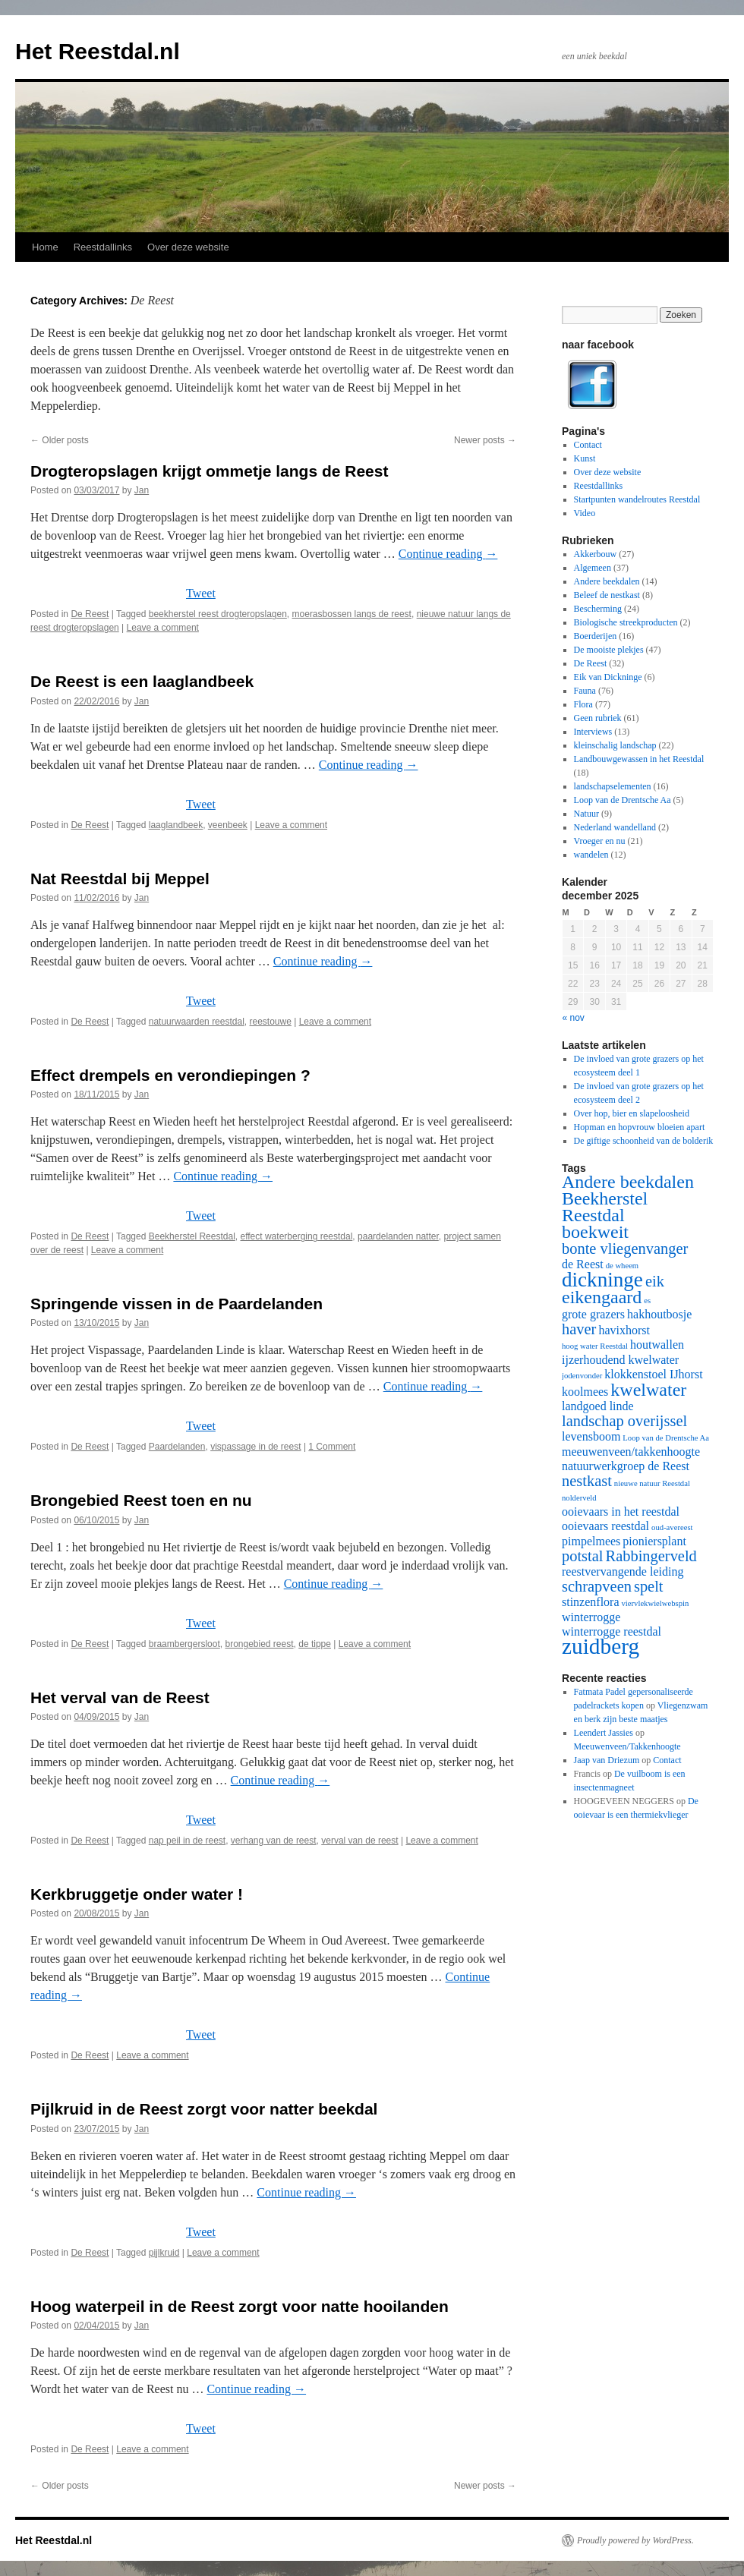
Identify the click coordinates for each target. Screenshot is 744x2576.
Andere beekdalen (607, 581)
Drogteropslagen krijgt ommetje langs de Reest (209, 471)
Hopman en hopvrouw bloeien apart (639, 1127)
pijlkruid (164, 2252)
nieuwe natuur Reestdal (652, 1483)
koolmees (585, 1391)
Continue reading (448, 553)
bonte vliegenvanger (625, 1248)
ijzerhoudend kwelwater (620, 1359)
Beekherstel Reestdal (192, 1236)
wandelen (591, 854)
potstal (583, 1556)
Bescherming (598, 608)
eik (654, 1281)
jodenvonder (582, 1375)
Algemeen (592, 567)
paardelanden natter (398, 1236)
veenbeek (227, 825)
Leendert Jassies (603, 1732)
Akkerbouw (595, 554)
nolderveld (579, 1498)
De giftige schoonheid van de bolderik (644, 1140)
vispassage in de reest (255, 1446)
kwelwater (648, 1390)
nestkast (587, 1480)
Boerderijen (595, 636)
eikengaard (602, 1297)
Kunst (585, 458)
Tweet (201, 593)
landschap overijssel (624, 1420)
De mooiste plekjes (609, 649)
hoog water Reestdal (595, 1346)
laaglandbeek (176, 825)
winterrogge (591, 1617)
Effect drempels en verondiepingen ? (170, 1075)
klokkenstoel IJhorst (653, 1374)
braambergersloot (184, 1644)
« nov (574, 1017)
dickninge (602, 1279)
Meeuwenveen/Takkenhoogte (627, 1746)
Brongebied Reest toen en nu (141, 1500)
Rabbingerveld (651, 1556)
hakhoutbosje (659, 1314)
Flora (583, 704)
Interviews (593, 731)
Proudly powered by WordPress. (635, 2540)
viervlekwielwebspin (655, 1603)
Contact (588, 444)
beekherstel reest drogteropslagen (218, 614)
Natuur (586, 813)
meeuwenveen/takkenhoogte (631, 1451)
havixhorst (624, 1330)
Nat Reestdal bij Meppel (120, 878)
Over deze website (188, 247)
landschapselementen (612, 786)
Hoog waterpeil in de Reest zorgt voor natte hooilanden (239, 2306)
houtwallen (657, 1344)
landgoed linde (598, 1406)
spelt (649, 1586)
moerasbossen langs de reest (351, 614)
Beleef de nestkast (607, 595)
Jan (141, 490)
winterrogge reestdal (611, 1631)
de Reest (583, 1264)
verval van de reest (359, 1840)
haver (579, 1329)
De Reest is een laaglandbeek (142, 681)
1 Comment (331, 1446)
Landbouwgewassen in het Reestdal (639, 759)
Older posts (59, 440)
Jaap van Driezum (607, 1760)
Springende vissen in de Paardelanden (176, 1303)
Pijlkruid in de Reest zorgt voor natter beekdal (203, 2109)
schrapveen (597, 1586)
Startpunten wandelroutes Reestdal (637, 499)
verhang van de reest (274, 1840)
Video (585, 513)
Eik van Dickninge (608, 677)
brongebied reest (259, 1644)
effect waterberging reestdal (296, 1236)
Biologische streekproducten (626, 622)
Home (45, 247)
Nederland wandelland (615, 827)
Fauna (585, 690)
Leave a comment (163, 627)
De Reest (90, 614)
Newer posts (485, 440)
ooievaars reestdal (605, 1525)
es (647, 1300)
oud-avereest (671, 1527)
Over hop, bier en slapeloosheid (631, 1113)
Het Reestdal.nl (97, 51)
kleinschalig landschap (615, 745)
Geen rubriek (598, 718)
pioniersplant (654, 1541)
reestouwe (271, 1021)
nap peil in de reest (187, 1840)
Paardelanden (177, 1446)
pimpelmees (591, 1541)
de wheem (622, 1265)
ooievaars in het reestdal (620, 1511)
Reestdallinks (103, 247)
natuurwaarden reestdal (196, 1021)
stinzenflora (590, 1601)
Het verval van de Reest (120, 1697)
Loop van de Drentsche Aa (622, 800)
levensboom (591, 1436)
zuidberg (600, 1646)
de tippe (314, 1644)
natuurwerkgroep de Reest (625, 1466)
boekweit (595, 1232)
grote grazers (593, 1314)
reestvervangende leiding (622, 1571)
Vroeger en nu (600, 841)
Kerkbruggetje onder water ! (136, 1894)
